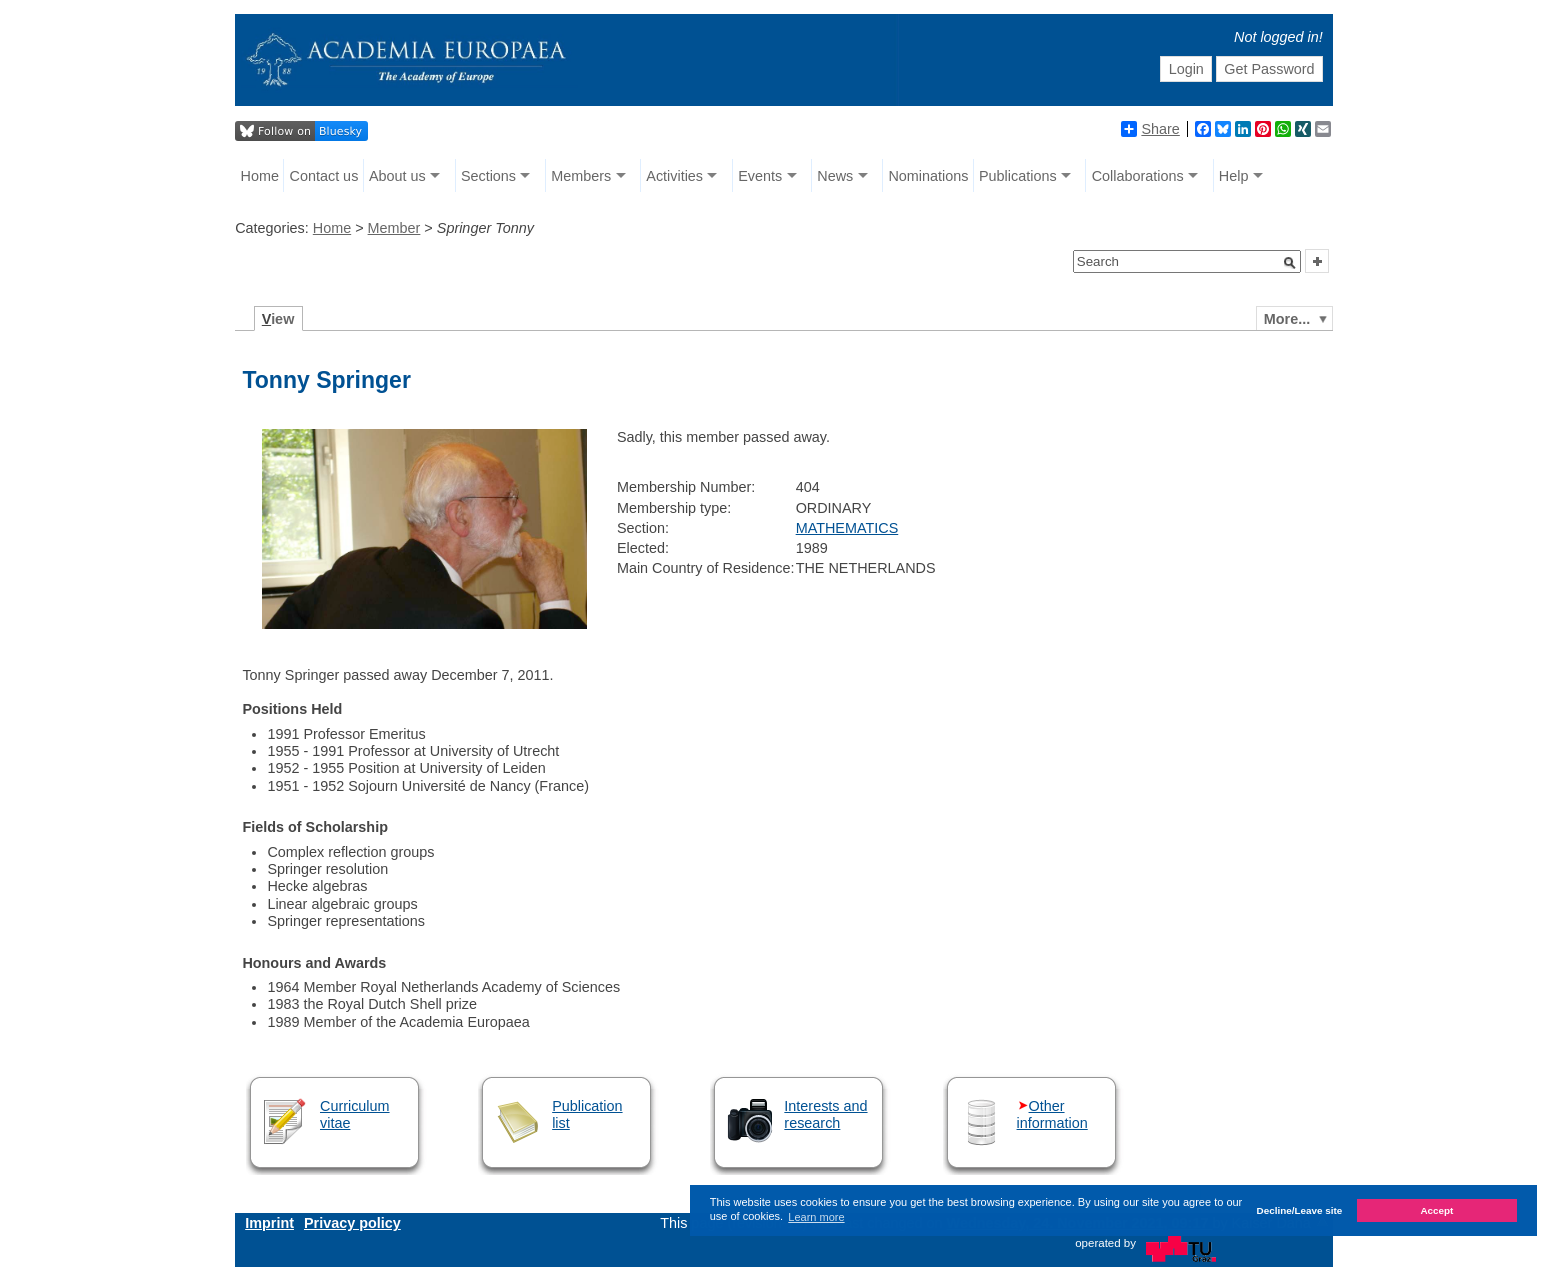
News (835, 176)
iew (278, 319)
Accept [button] (1436, 1210)
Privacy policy (352, 1223)
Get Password (1269, 69)
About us (397, 176)
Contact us (324, 176)
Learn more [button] (816, 1217)
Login (1186, 69)
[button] (1290, 263)
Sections (488, 176)
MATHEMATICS (847, 528)
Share (1150, 129)
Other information (1052, 1114)
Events (760, 176)
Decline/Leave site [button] (1300, 1210)
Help (1234, 176)
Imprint (269, 1223)
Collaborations (1138, 176)
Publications (1018, 176)
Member (394, 228)
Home (260, 176)
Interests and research (825, 1114)
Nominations (928, 176)
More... (1287, 319)
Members (581, 176)
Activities (674, 176)
